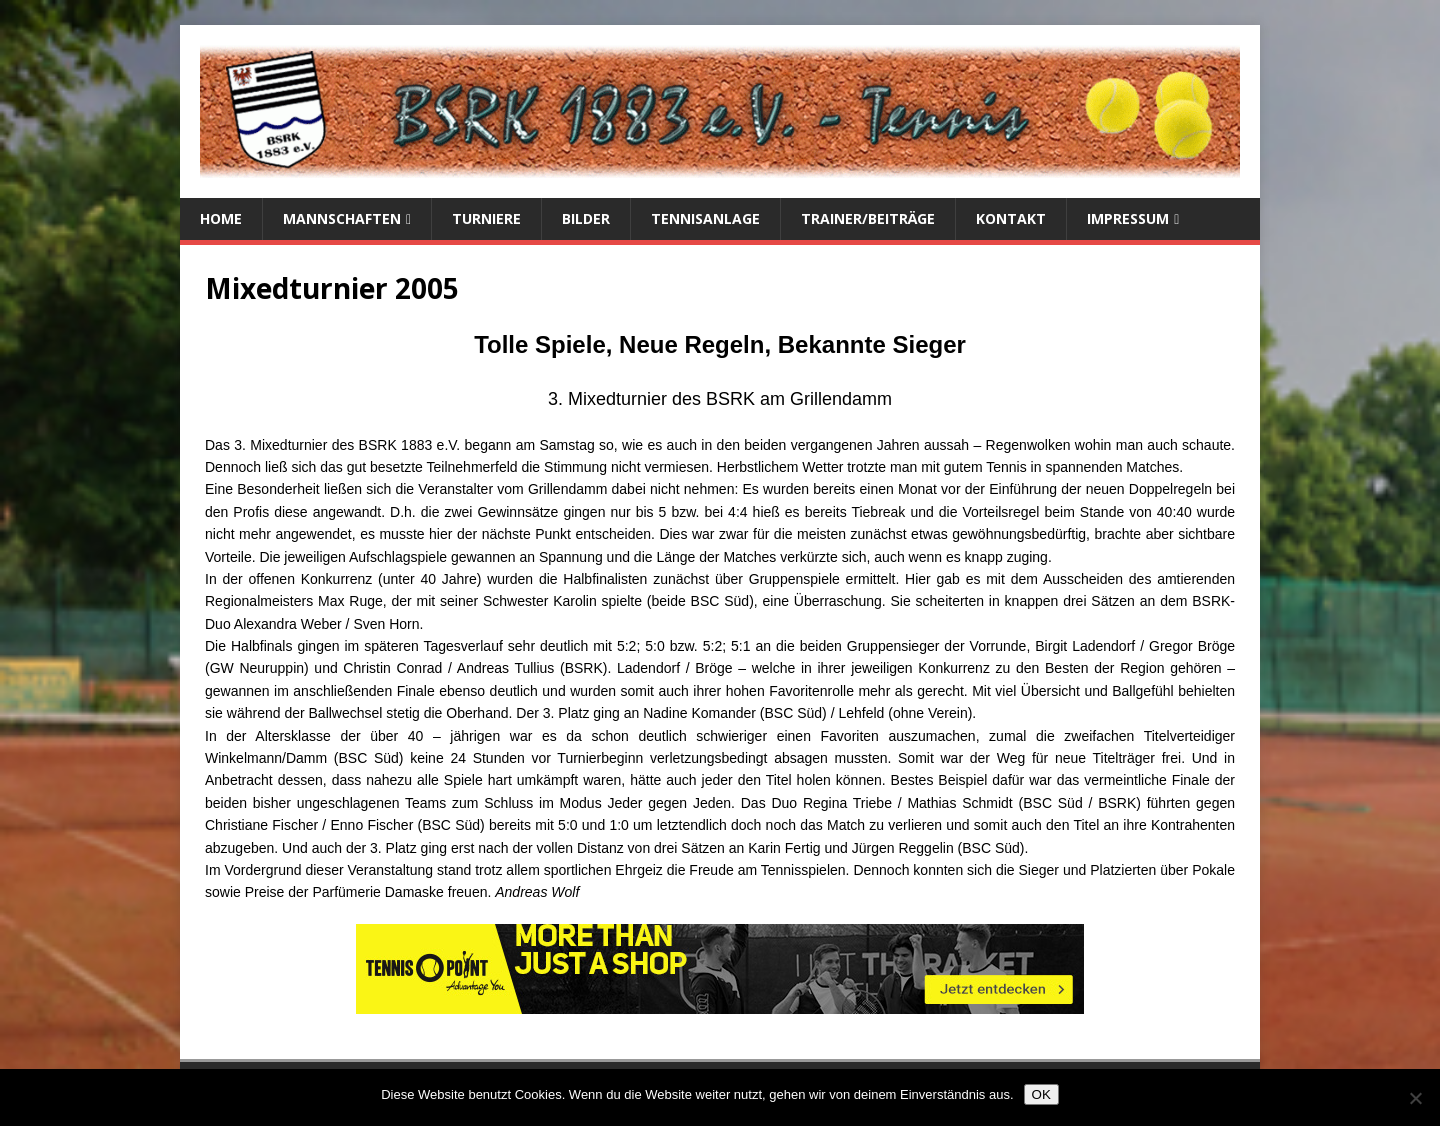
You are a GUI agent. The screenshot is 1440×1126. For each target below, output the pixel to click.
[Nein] (1415, 1098)
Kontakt (1011, 218)
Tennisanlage (705, 218)
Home (221, 218)
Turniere (486, 218)
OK (1041, 1094)
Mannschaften (342, 218)
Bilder (586, 218)
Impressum (1128, 218)
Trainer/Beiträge (868, 218)
